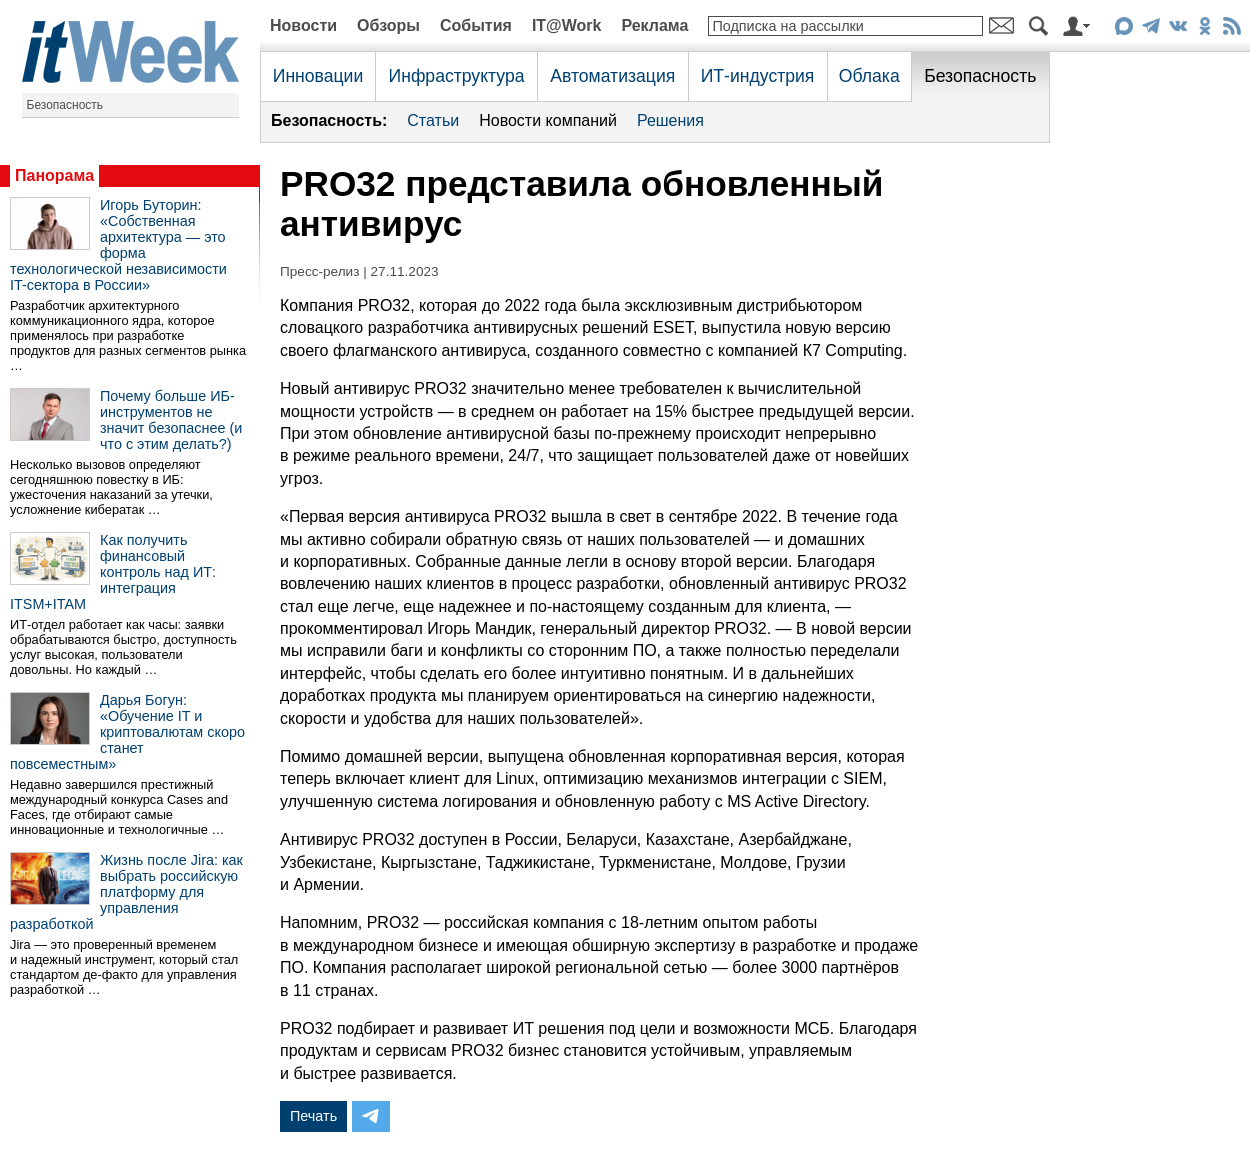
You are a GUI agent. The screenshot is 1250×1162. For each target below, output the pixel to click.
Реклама (654, 25)
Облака (869, 76)
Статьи (433, 120)
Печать (313, 1116)
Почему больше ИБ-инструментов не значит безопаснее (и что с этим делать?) (171, 420)
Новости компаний (548, 120)
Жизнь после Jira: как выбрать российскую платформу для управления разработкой (126, 892)
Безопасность (65, 105)
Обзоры (388, 25)
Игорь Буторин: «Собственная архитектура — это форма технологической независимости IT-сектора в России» (118, 245)
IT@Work (567, 25)
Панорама (54, 175)
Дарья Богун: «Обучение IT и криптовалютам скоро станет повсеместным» (127, 732)
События (476, 25)
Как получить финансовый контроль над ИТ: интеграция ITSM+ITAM (113, 572)
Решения (670, 120)
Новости (303, 25)
